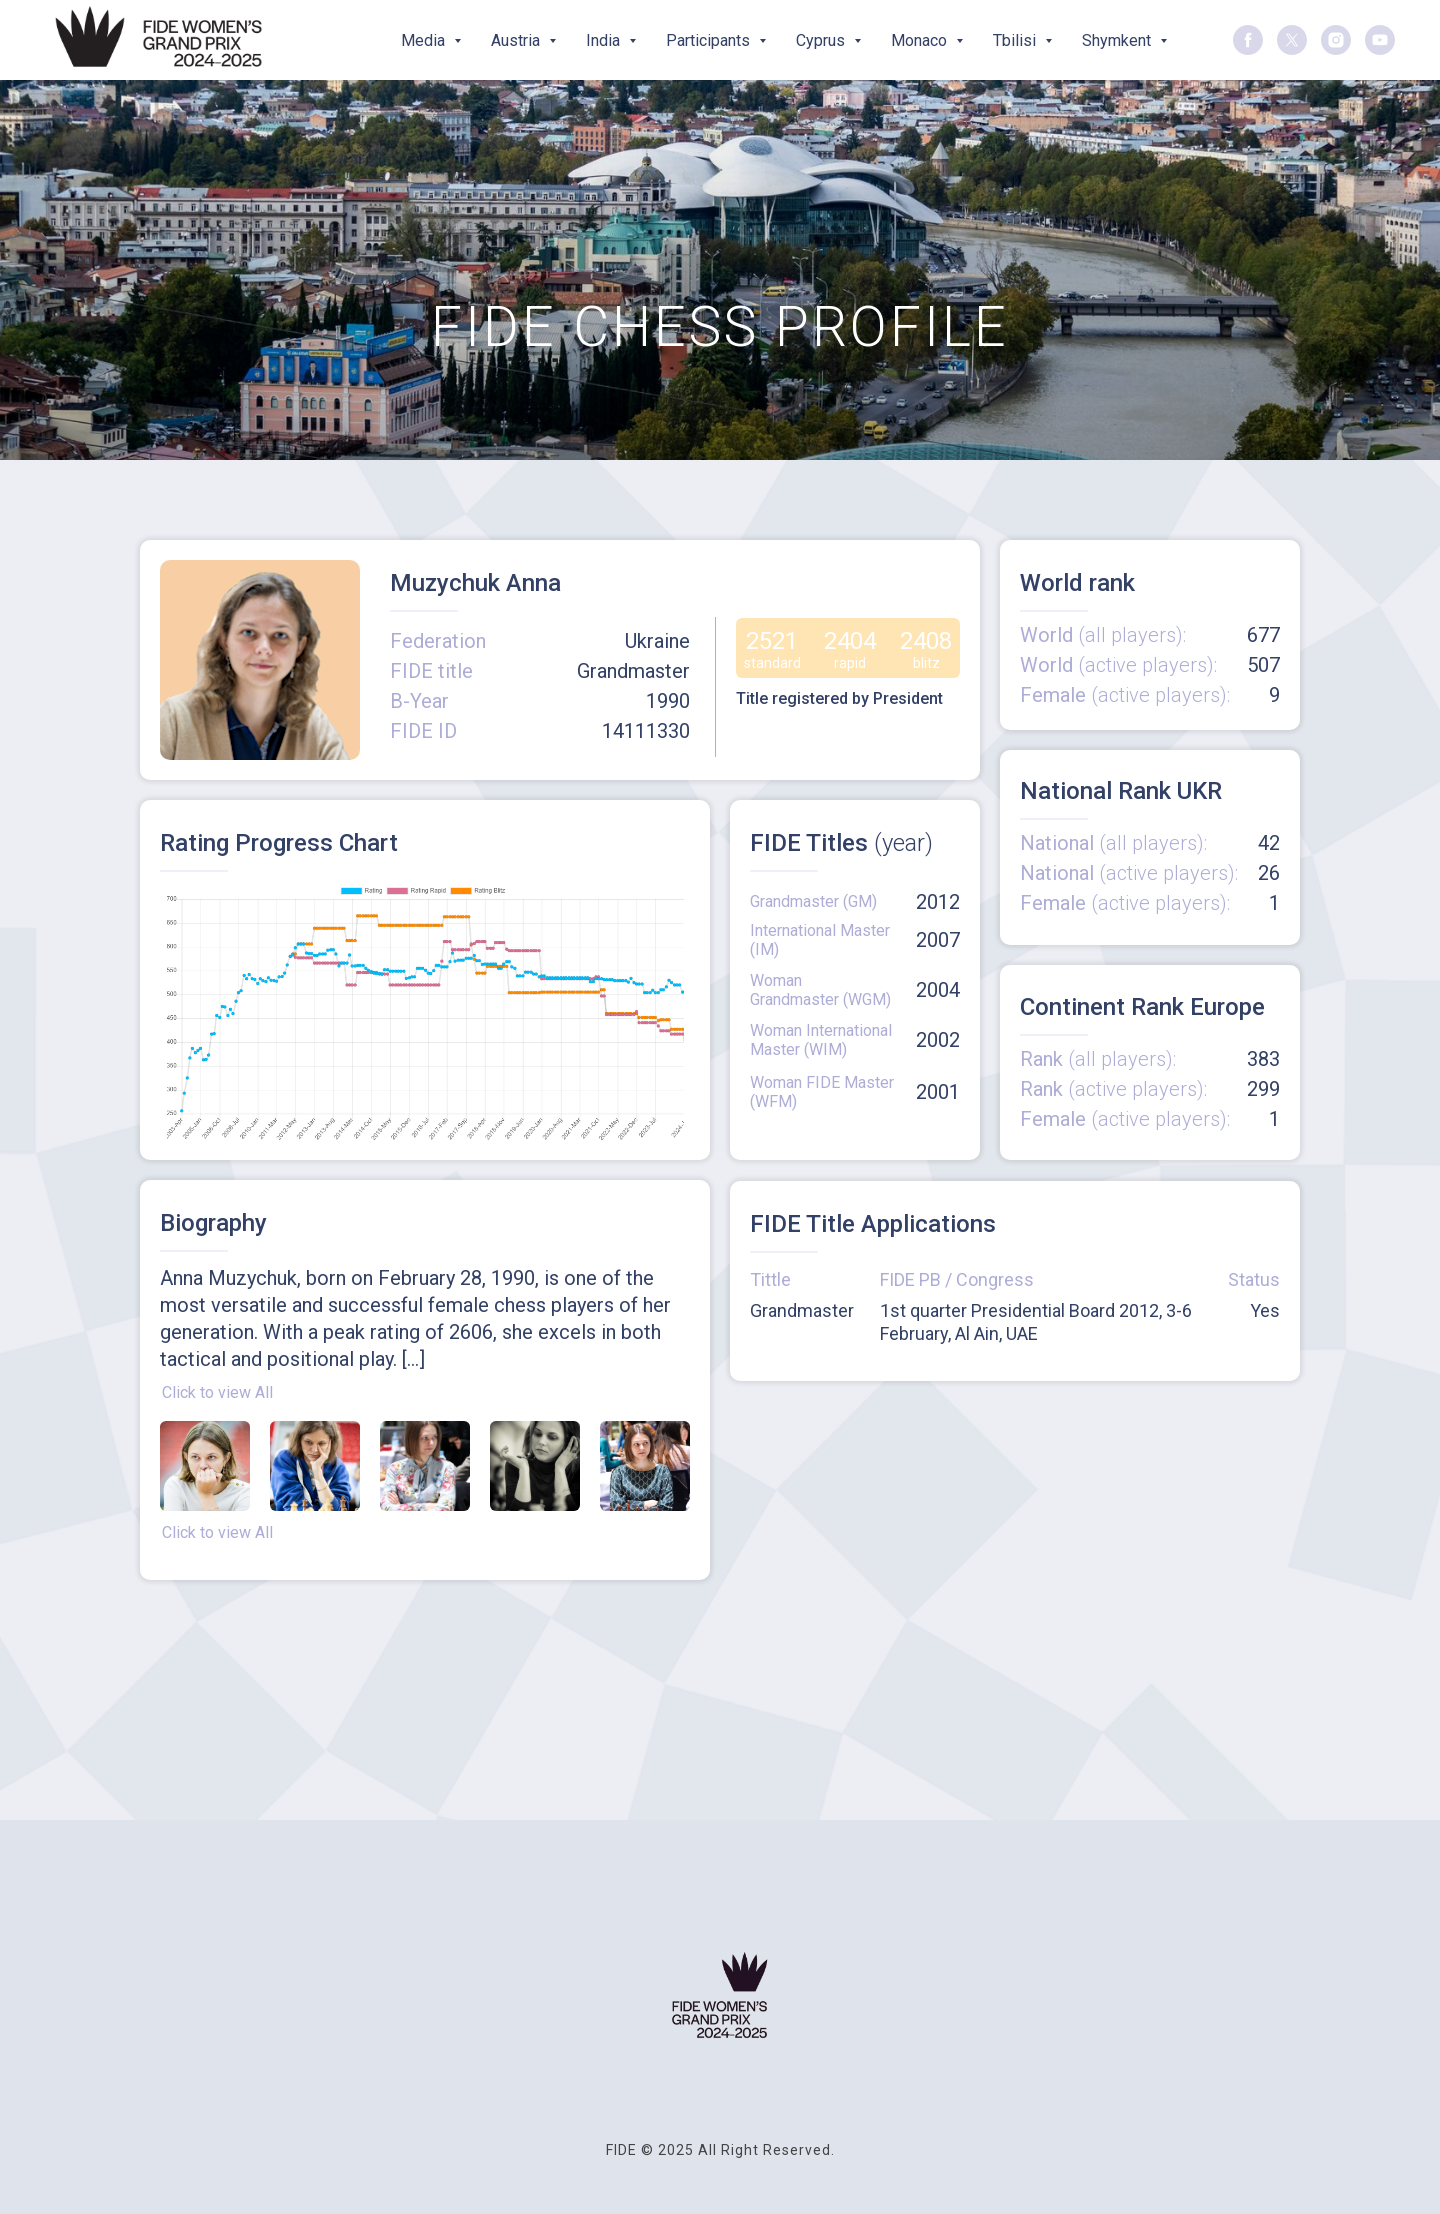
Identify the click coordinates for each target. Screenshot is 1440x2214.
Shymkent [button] (1118, 40)
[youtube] (1380, 40)
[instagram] (1336, 40)
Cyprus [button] (822, 40)
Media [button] (425, 40)
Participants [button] (710, 40)
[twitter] (1292, 40)
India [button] (605, 40)
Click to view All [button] (217, 1392)
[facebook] (1248, 40)
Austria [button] (517, 40)
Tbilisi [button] (1016, 40)
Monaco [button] (921, 40)
